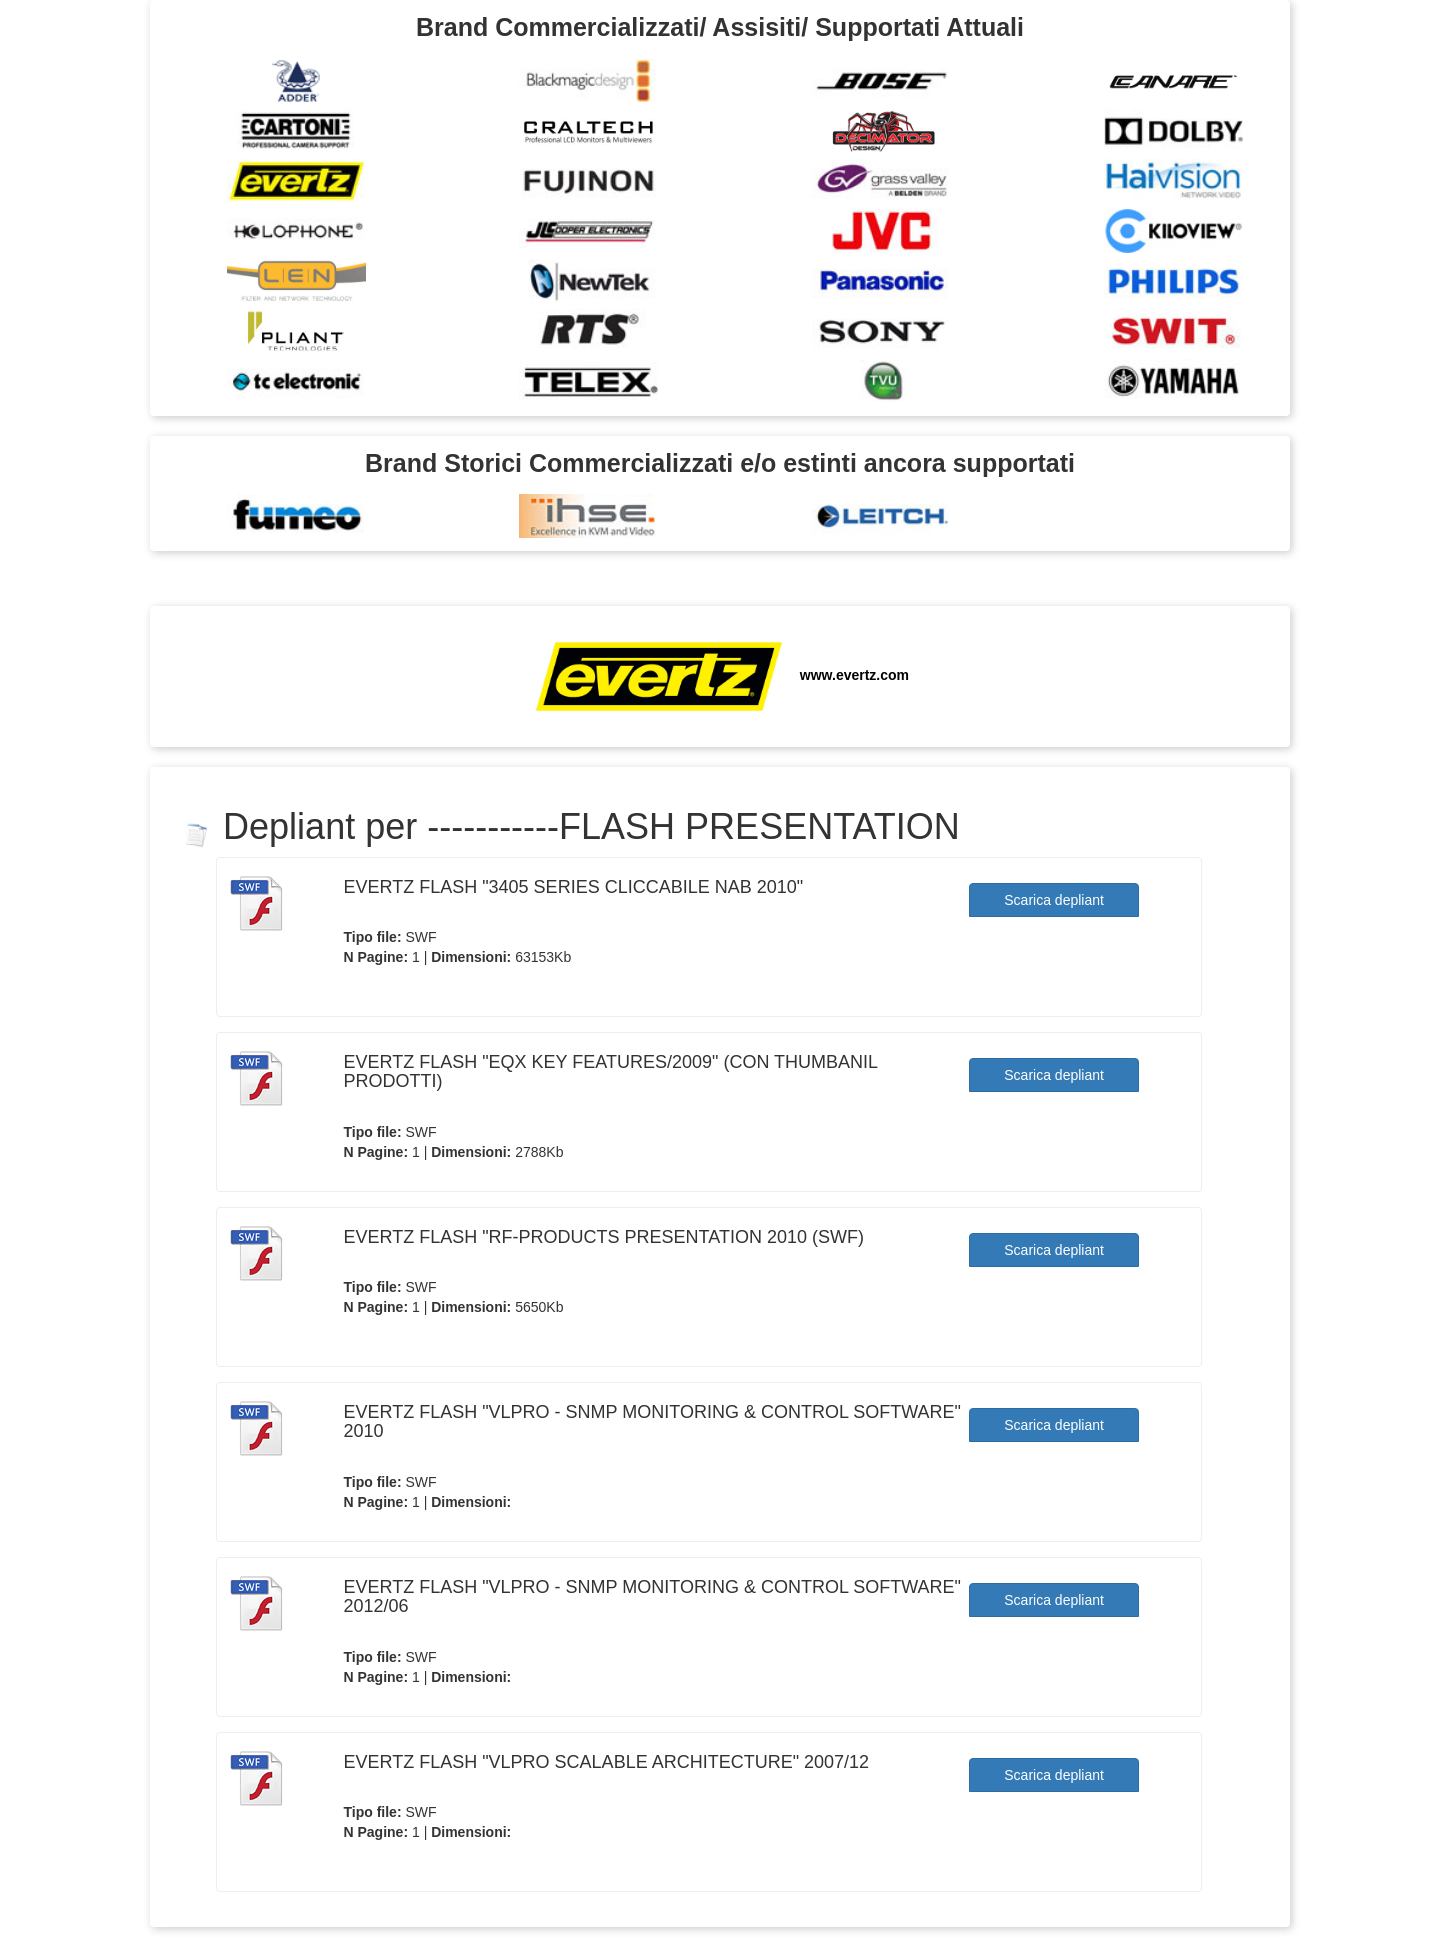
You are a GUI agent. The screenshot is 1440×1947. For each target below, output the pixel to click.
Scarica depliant (1054, 900)
